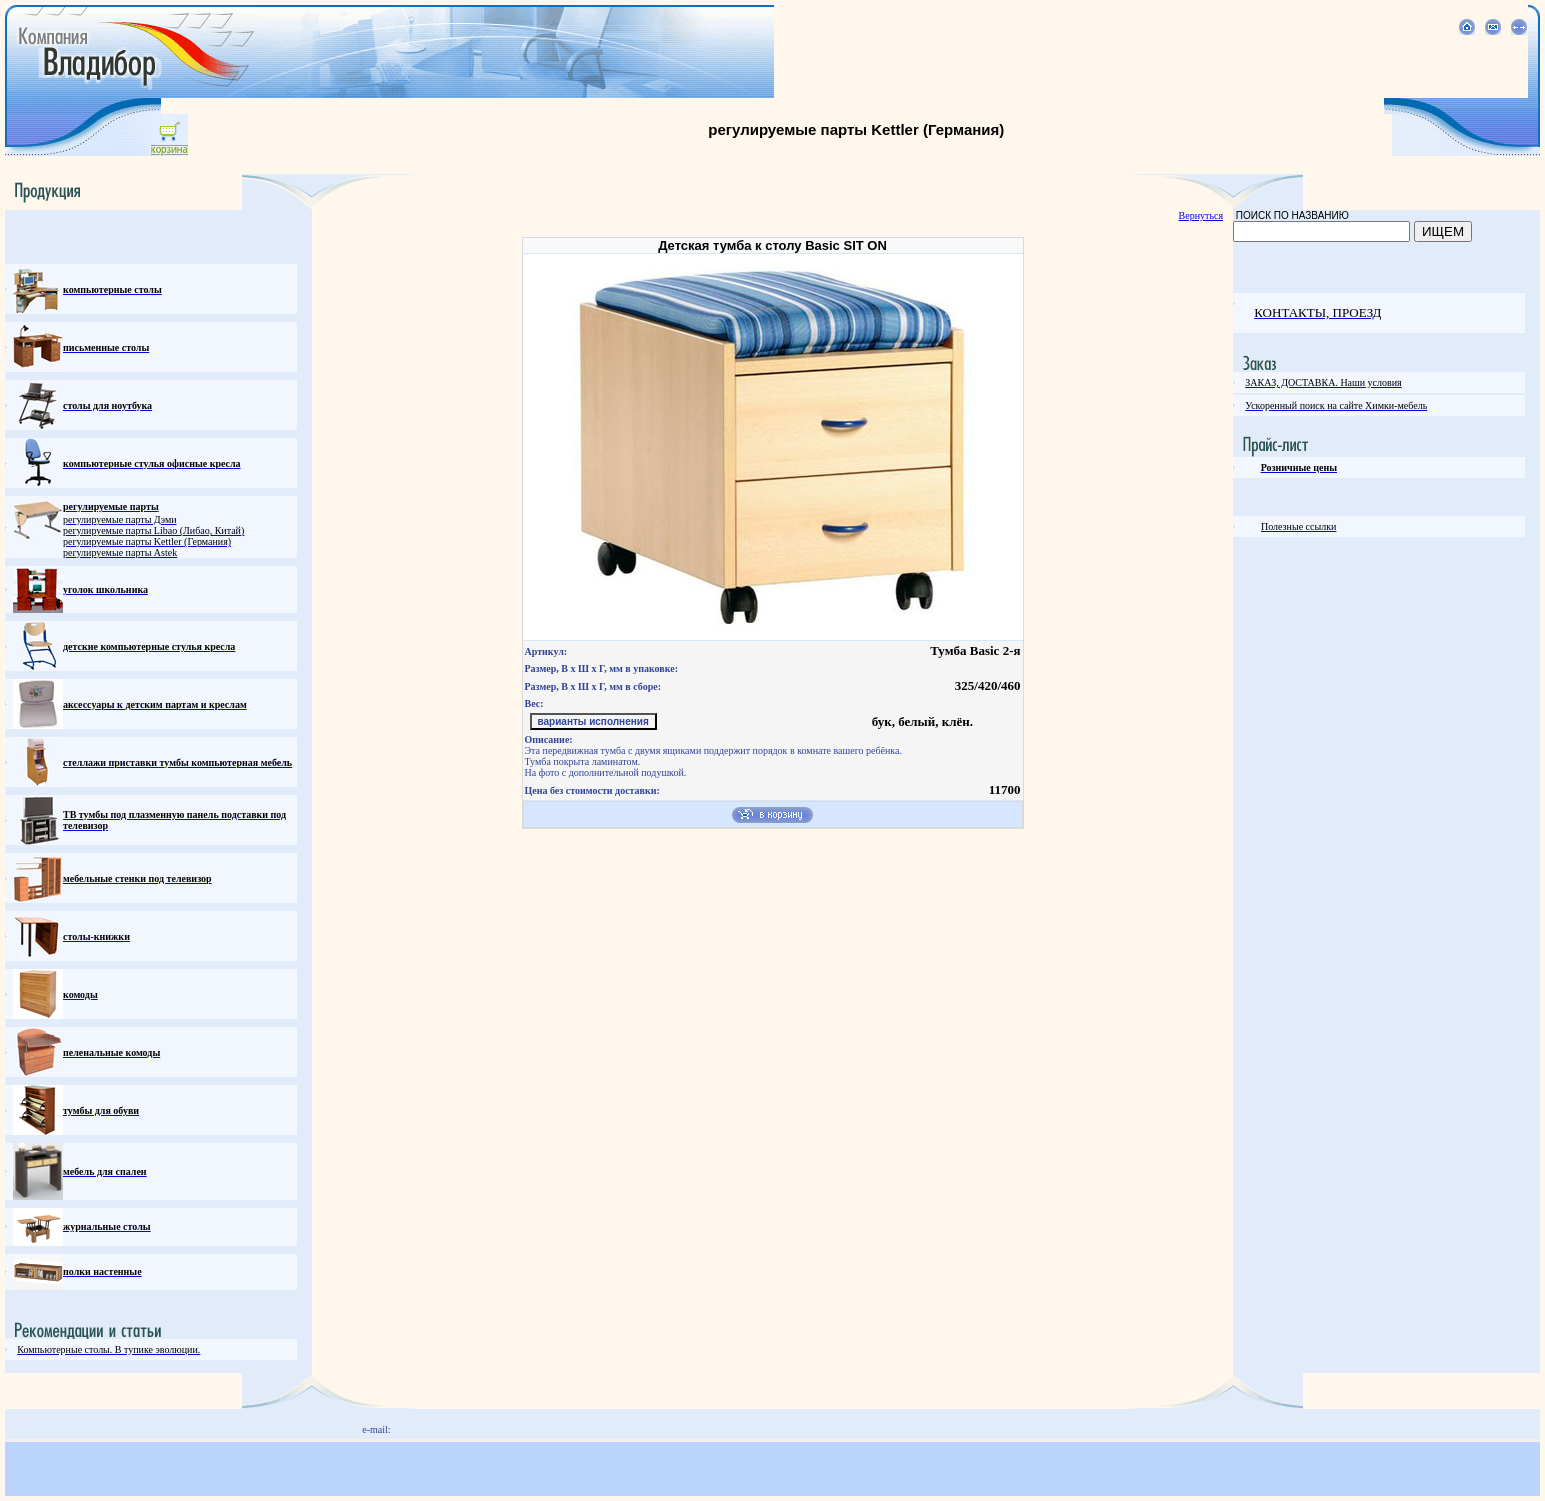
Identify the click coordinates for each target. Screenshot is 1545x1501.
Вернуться (1201, 215)
